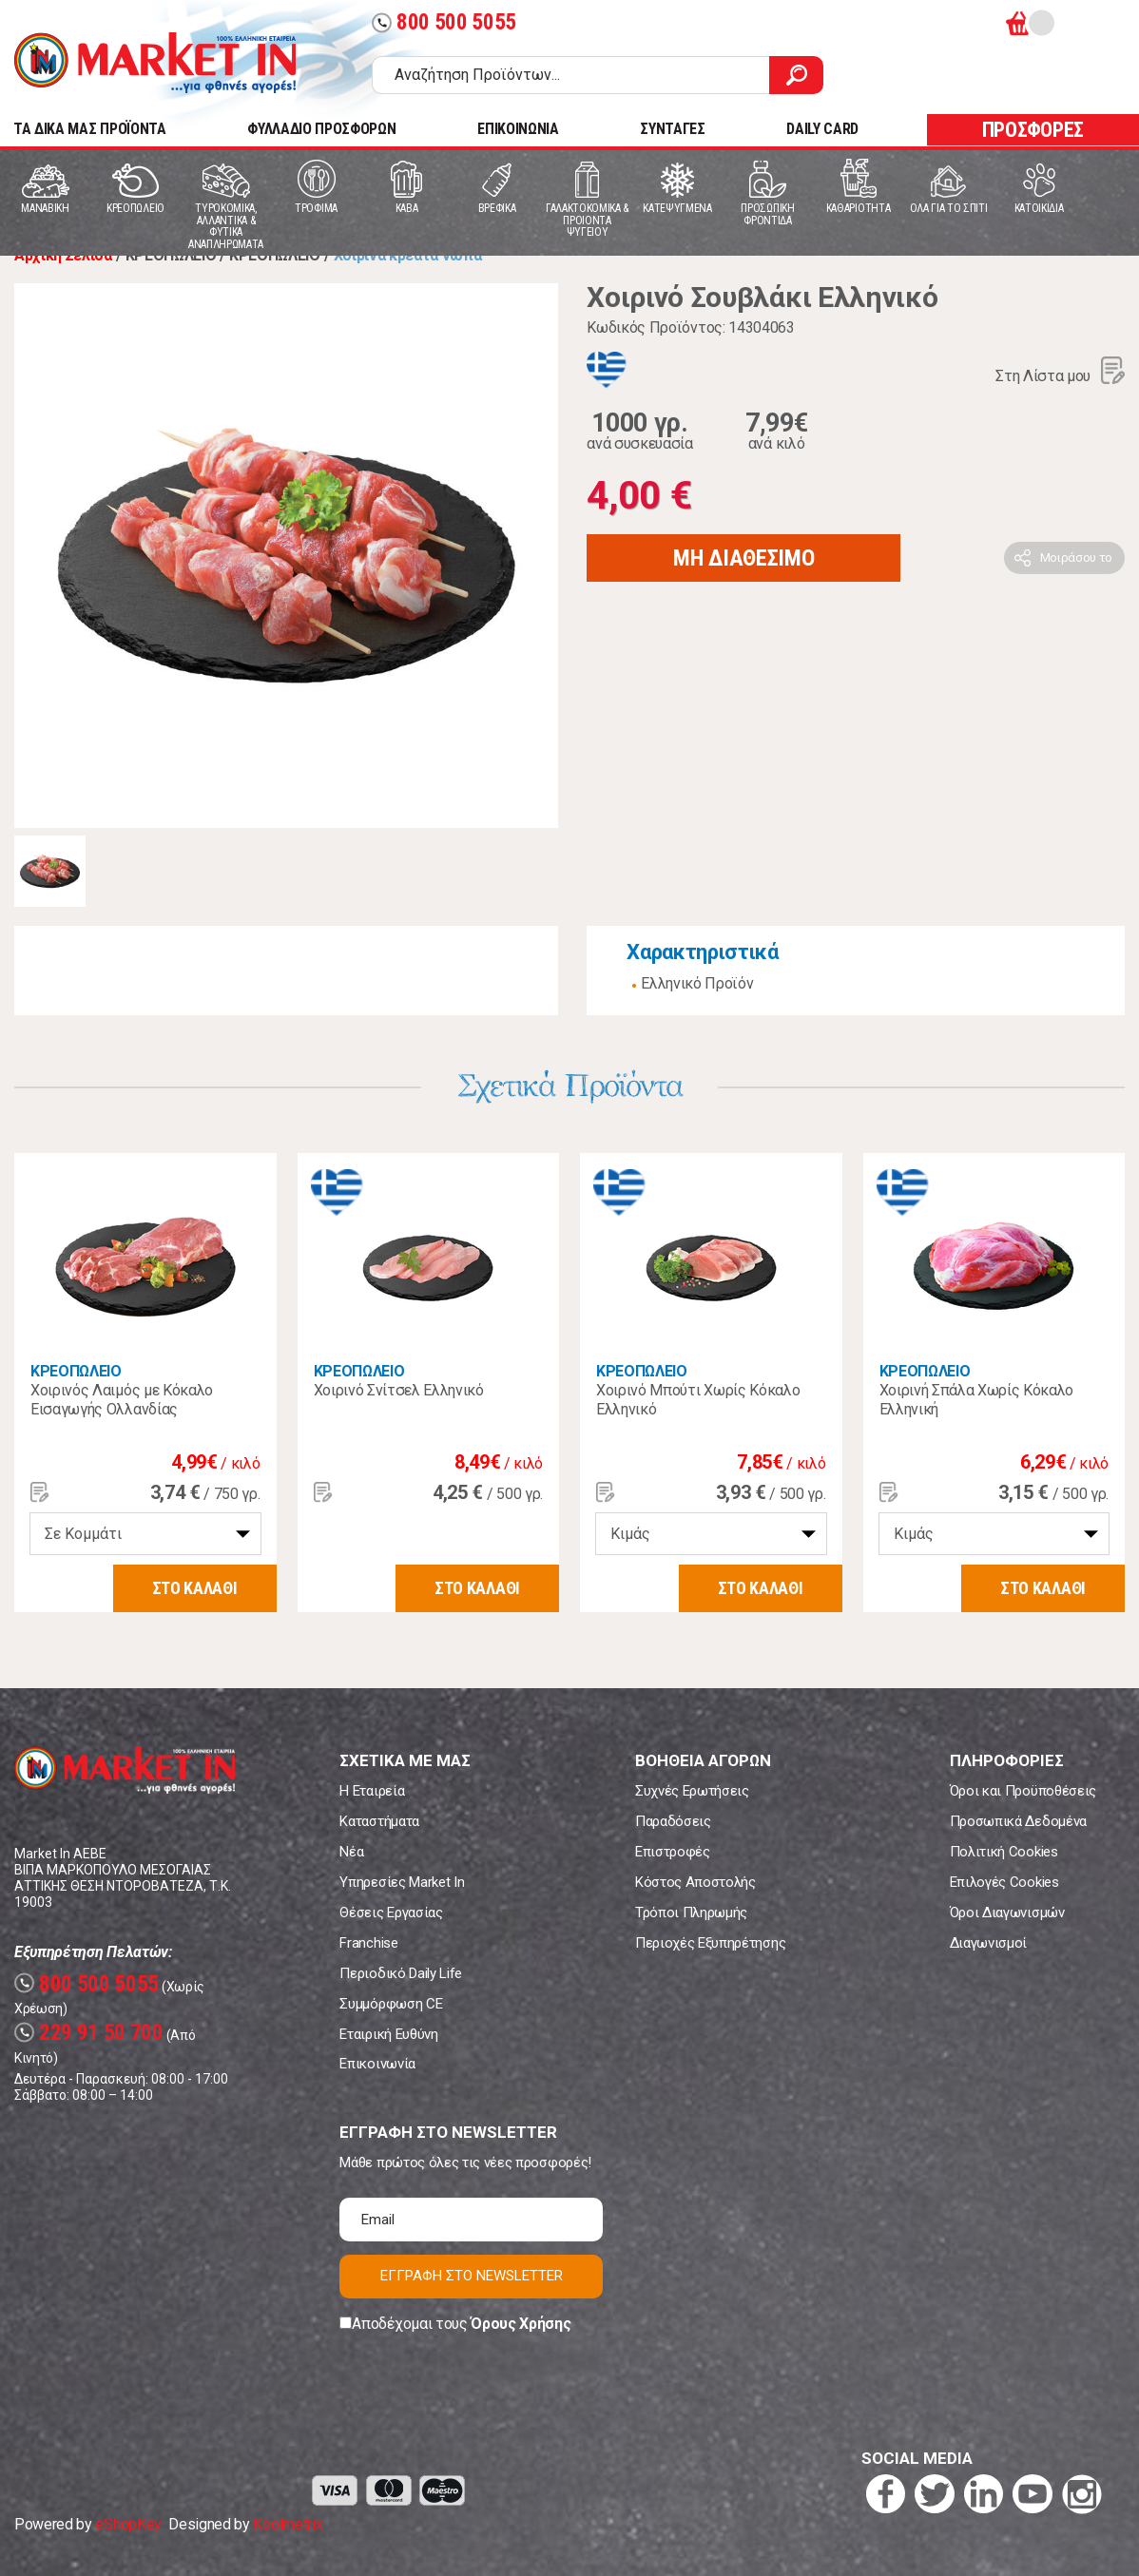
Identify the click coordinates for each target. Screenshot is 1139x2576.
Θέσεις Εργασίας (390, 1912)
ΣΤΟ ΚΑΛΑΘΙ (195, 1588)
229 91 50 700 (89, 2033)
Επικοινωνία (377, 2063)
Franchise (368, 1942)
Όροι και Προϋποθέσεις (1023, 1790)
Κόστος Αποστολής (695, 1882)
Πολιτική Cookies (1004, 1851)
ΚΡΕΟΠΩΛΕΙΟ (76, 1371)
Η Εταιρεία (371, 1790)
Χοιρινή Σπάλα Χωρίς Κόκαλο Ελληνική (976, 1399)
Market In (155, 62)
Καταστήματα (378, 1821)
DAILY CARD (822, 129)
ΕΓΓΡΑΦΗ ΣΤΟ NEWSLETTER (471, 2275)
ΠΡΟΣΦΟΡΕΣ (1033, 130)
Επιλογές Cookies (1004, 1882)
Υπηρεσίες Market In (401, 1882)
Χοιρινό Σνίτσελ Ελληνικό (399, 1390)
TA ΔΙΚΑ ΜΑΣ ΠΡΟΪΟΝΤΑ (89, 129)
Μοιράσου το (1076, 557)
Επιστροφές (672, 1851)
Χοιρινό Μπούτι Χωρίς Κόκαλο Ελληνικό (698, 1399)
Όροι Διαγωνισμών (1007, 1912)
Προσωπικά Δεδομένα (1018, 1821)
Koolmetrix (287, 2524)
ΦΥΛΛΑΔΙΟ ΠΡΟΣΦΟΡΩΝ (321, 129)
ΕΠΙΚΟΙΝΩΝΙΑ (517, 129)
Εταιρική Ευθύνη (388, 2034)
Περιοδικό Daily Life (400, 1973)
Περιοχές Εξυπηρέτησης (710, 1942)
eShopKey (128, 2524)
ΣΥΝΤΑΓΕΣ (672, 129)
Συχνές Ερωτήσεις (692, 1790)
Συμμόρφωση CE (390, 2003)
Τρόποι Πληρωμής (691, 1912)
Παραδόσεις (673, 1821)
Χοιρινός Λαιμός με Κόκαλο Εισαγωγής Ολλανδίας (121, 1399)
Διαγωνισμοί (988, 1942)
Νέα (351, 1851)
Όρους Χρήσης (520, 2324)
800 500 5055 (444, 22)
